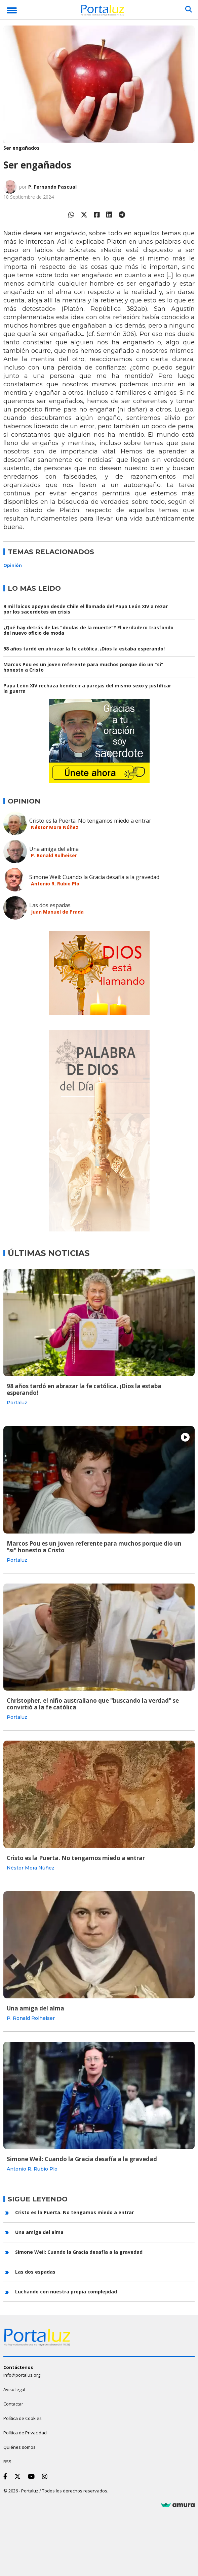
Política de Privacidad (25, 2433)
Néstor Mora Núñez (54, 827)
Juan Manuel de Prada (57, 912)
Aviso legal (14, 2389)
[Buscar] (188, 9)
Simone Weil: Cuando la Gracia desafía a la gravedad (94, 877)
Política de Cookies (22, 2418)
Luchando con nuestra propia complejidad (66, 2291)
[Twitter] (18, 2476)
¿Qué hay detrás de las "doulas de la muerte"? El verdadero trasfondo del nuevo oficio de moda (88, 630)
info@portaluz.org (21, 2375)
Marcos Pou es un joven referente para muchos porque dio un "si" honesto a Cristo (83, 667)
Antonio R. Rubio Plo (55, 883)
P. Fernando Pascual (52, 187)
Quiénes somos (19, 2447)
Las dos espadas (50, 905)
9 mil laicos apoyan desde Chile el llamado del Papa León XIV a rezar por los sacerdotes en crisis (85, 609)
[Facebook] (6, 2476)
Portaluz (17, 1403)
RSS (7, 2462)
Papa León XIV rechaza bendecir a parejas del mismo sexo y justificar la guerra (87, 688)
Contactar (13, 2404)
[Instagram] (46, 2476)
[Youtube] (32, 2476)
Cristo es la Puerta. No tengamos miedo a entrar (90, 820)
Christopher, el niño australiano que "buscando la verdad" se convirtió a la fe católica (93, 1704)
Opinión (12, 565)
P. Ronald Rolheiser (54, 855)
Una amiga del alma (54, 849)
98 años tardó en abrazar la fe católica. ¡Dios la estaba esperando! (84, 648)
